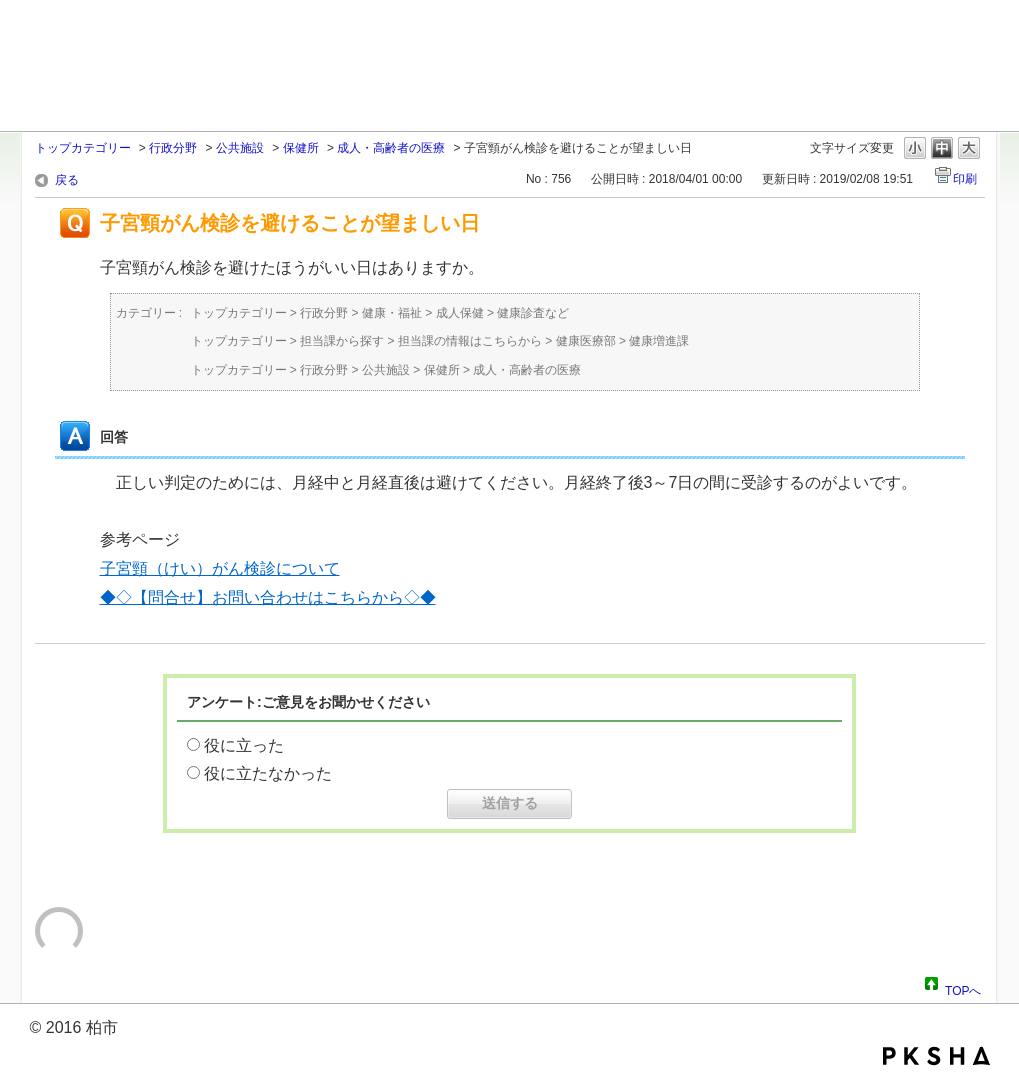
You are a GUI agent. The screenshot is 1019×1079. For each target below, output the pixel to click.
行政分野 (173, 148)
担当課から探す (342, 341)
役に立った (244, 745)
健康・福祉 (392, 313)
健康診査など (533, 313)
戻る (67, 180)
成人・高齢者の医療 (391, 148)
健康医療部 (586, 341)
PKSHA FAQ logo (936, 1056)
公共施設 (240, 148)
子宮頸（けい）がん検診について (220, 568)
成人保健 (460, 313)
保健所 (301, 148)
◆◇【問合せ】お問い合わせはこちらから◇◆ (268, 597)
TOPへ (963, 988)
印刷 (965, 179)
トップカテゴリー (83, 148)
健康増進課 (659, 341)
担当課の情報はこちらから (470, 341)
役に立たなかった (268, 773)
